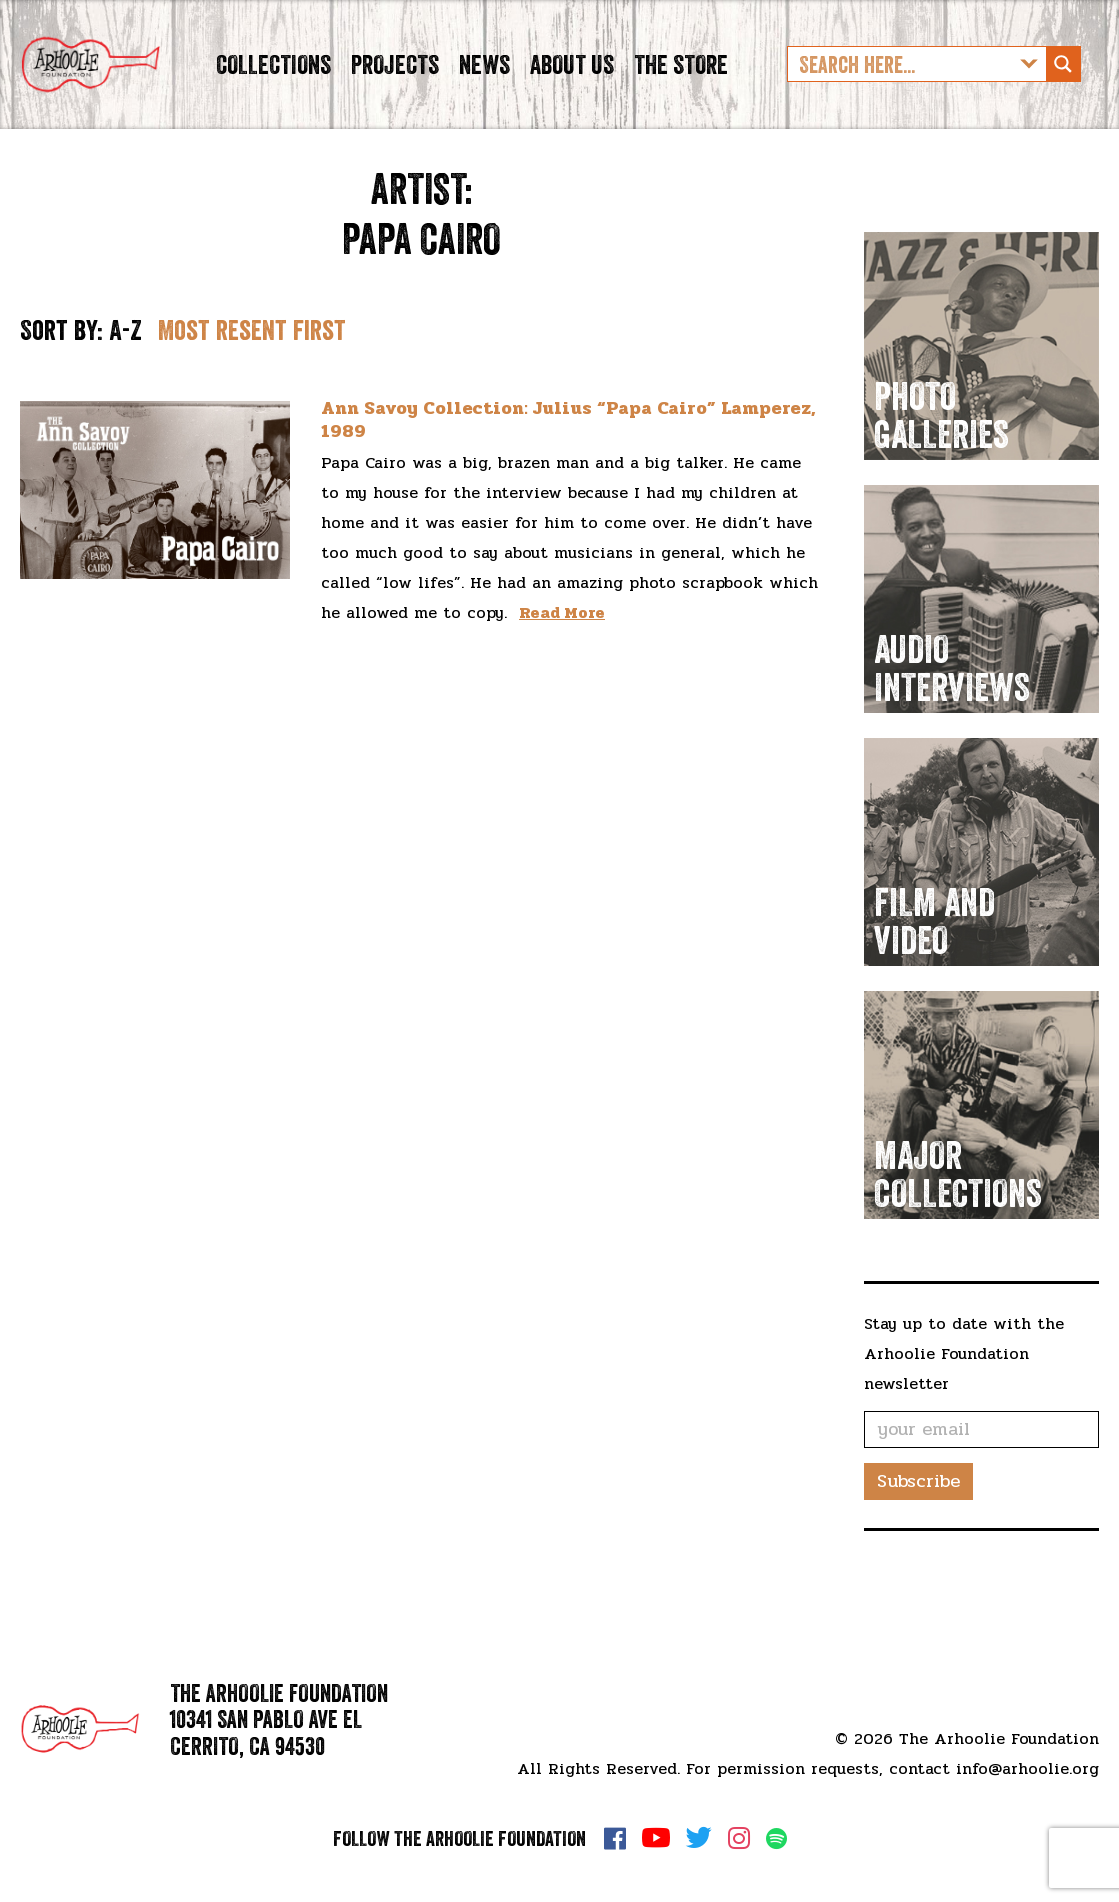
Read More (562, 642)
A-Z (125, 360)
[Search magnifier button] (1063, 79)
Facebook (615, 1838)
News (484, 78)
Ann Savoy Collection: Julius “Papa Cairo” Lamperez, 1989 (568, 448)
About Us (572, 78)
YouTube (656, 1838)
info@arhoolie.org (1027, 1768)
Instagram (739, 1838)
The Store (681, 78)
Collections (273, 78)
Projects (395, 78)
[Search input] (901, 79)
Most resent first (252, 360)
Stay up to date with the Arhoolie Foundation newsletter (964, 1383)
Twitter (699, 1838)
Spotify (776, 1838)
